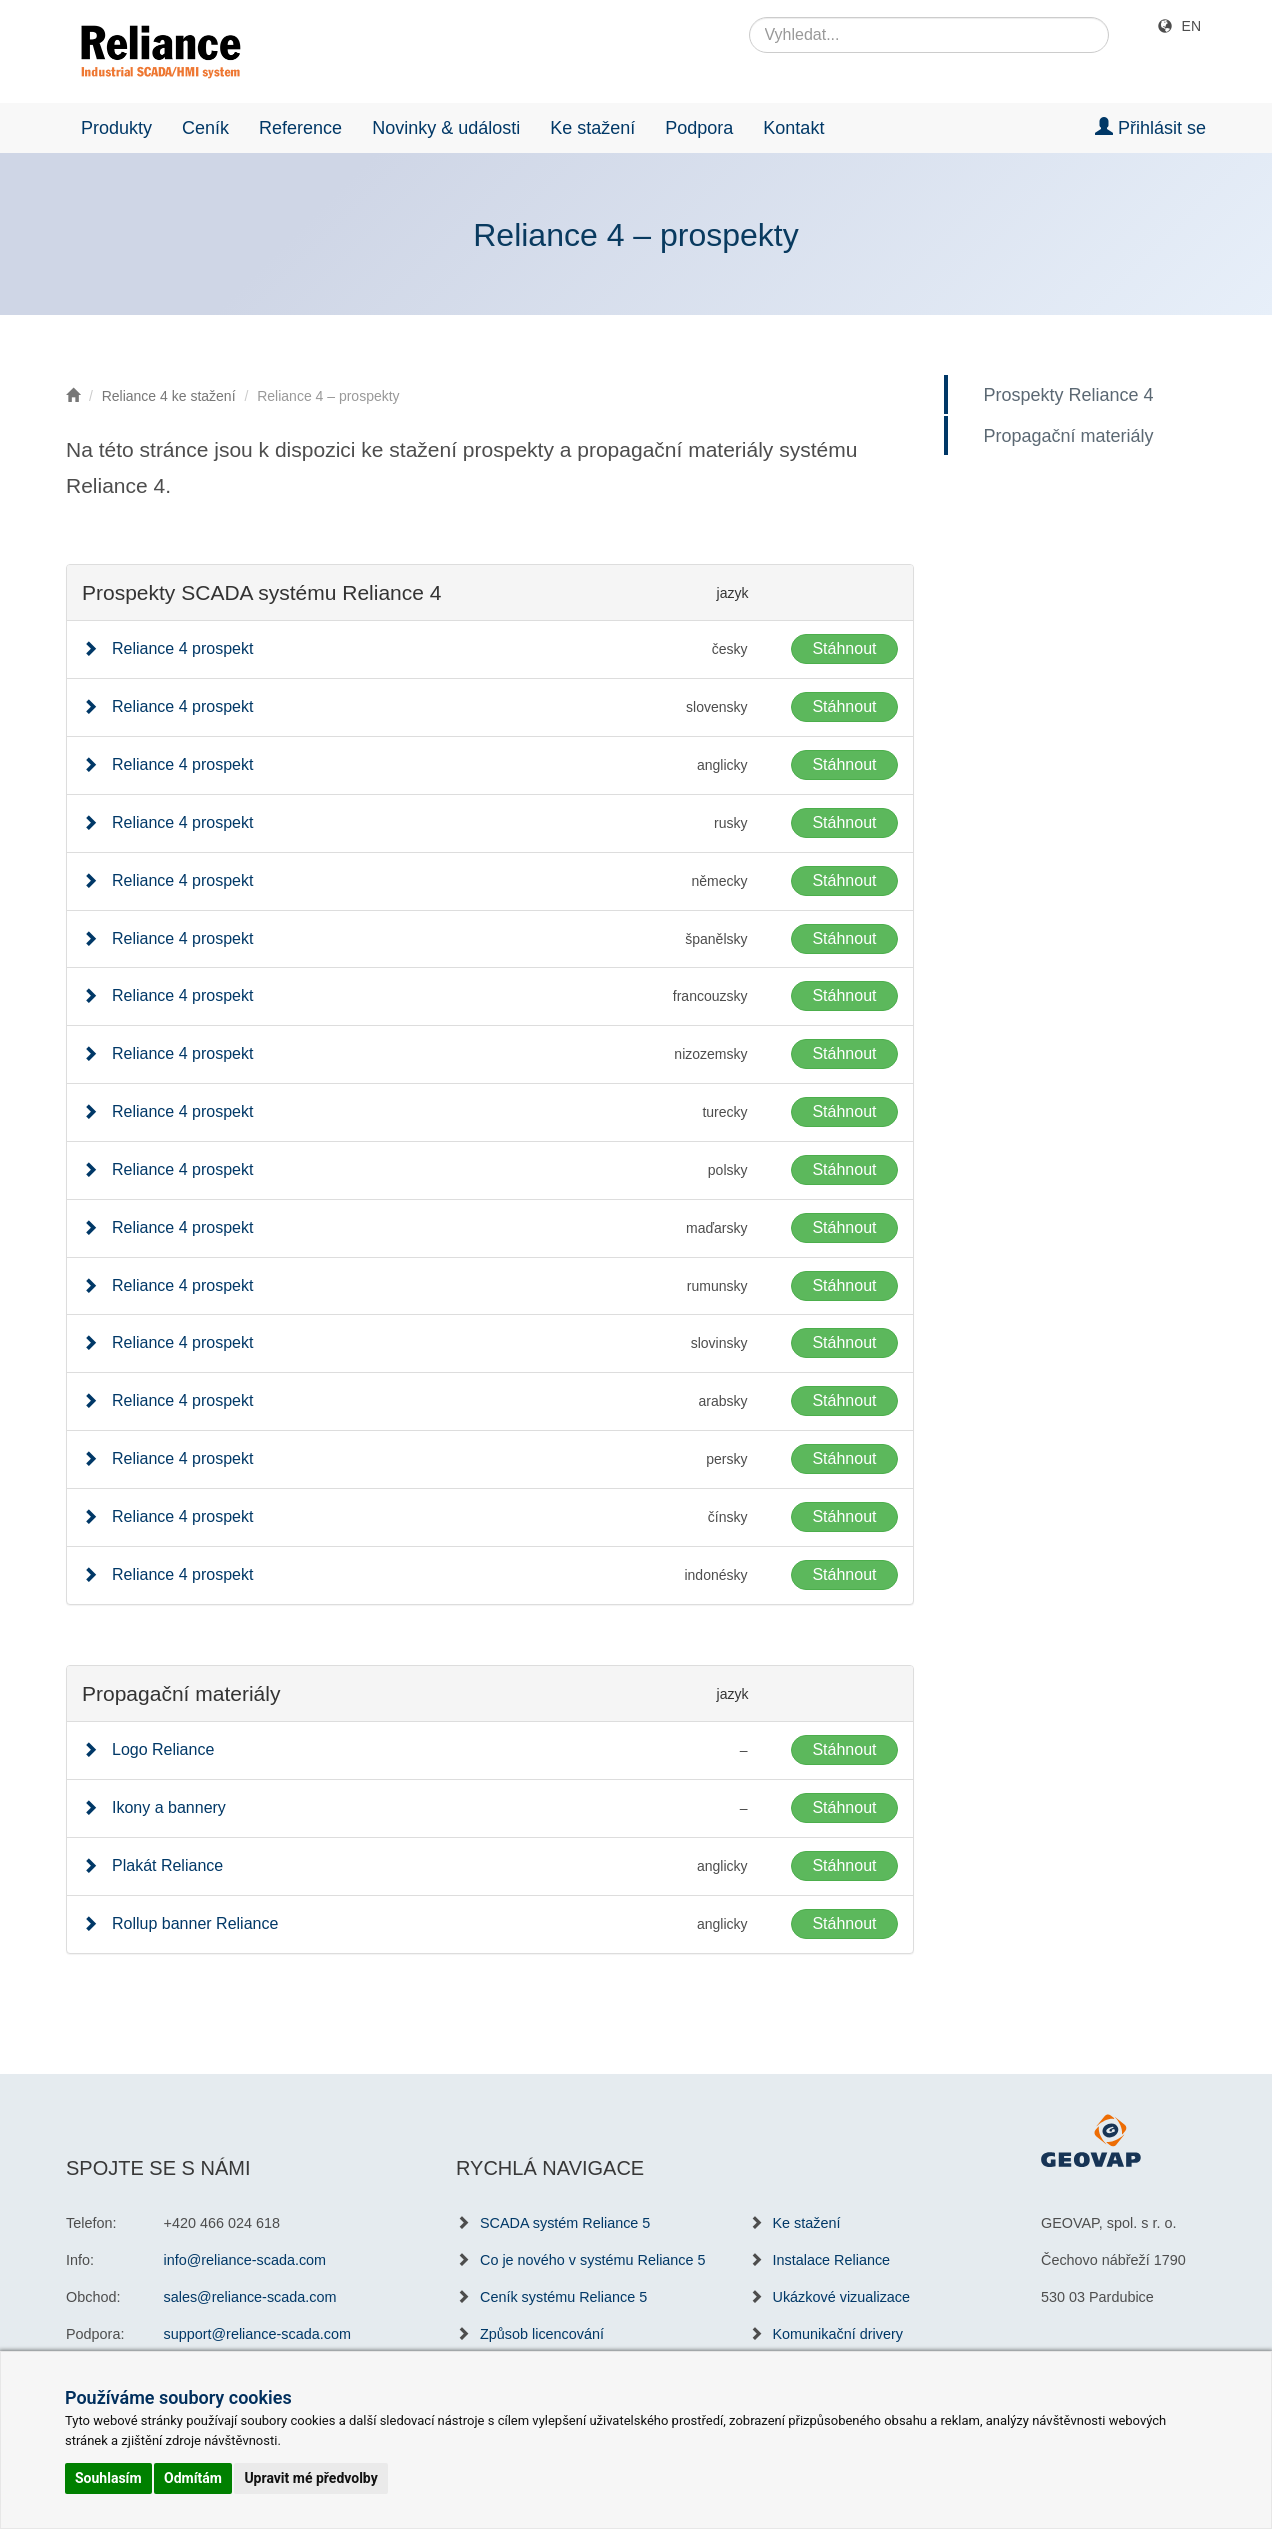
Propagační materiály (1075, 436)
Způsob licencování (542, 2334)
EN (1191, 26)
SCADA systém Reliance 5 (565, 2223)
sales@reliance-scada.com (250, 2297)
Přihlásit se (1150, 127)
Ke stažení (592, 128)
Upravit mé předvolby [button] (310, 2478)
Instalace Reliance (832, 2260)
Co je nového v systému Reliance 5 (593, 2260)
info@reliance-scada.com (245, 2260)
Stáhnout (844, 648)
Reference (300, 128)
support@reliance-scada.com (257, 2334)
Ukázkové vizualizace (842, 2297)
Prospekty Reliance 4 (1074, 395)
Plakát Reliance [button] (167, 1865)
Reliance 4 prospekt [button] (182, 648)
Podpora (699, 128)
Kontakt (793, 128)
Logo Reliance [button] (163, 1749)
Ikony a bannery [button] (169, 1807)
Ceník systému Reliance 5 (563, 2297)
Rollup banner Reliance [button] (195, 1923)
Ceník (205, 128)
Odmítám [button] (193, 2478)
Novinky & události (446, 128)
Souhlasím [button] (108, 2478)
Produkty (116, 128)
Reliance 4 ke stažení (169, 396)
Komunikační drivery (838, 2334)
